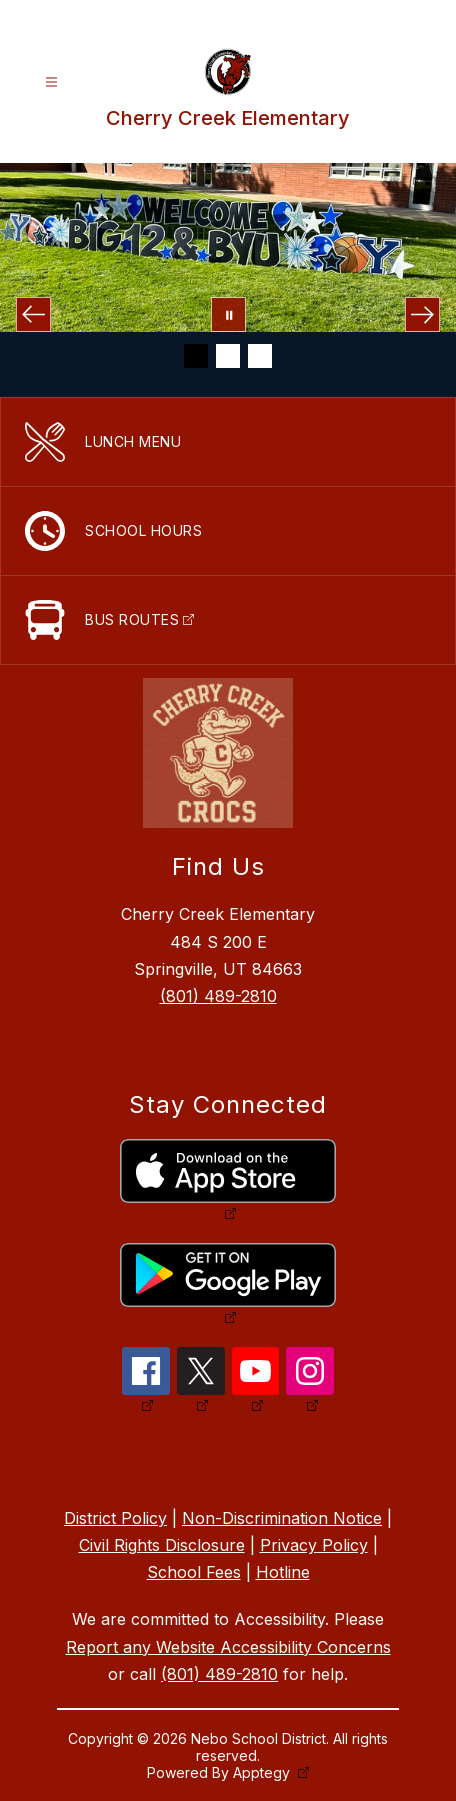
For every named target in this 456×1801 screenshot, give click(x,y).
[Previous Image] (33, 314)
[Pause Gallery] (228, 314)
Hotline (283, 1572)
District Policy (115, 1518)
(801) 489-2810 (218, 996)
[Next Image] (422, 314)
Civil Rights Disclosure (162, 1545)
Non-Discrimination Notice (282, 1518)
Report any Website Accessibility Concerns (228, 1647)
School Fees (194, 1572)
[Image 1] (196, 356)
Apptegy (263, 1772)
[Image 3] (260, 356)
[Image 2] (228, 356)
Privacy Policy (314, 1545)
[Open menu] (51, 82)
